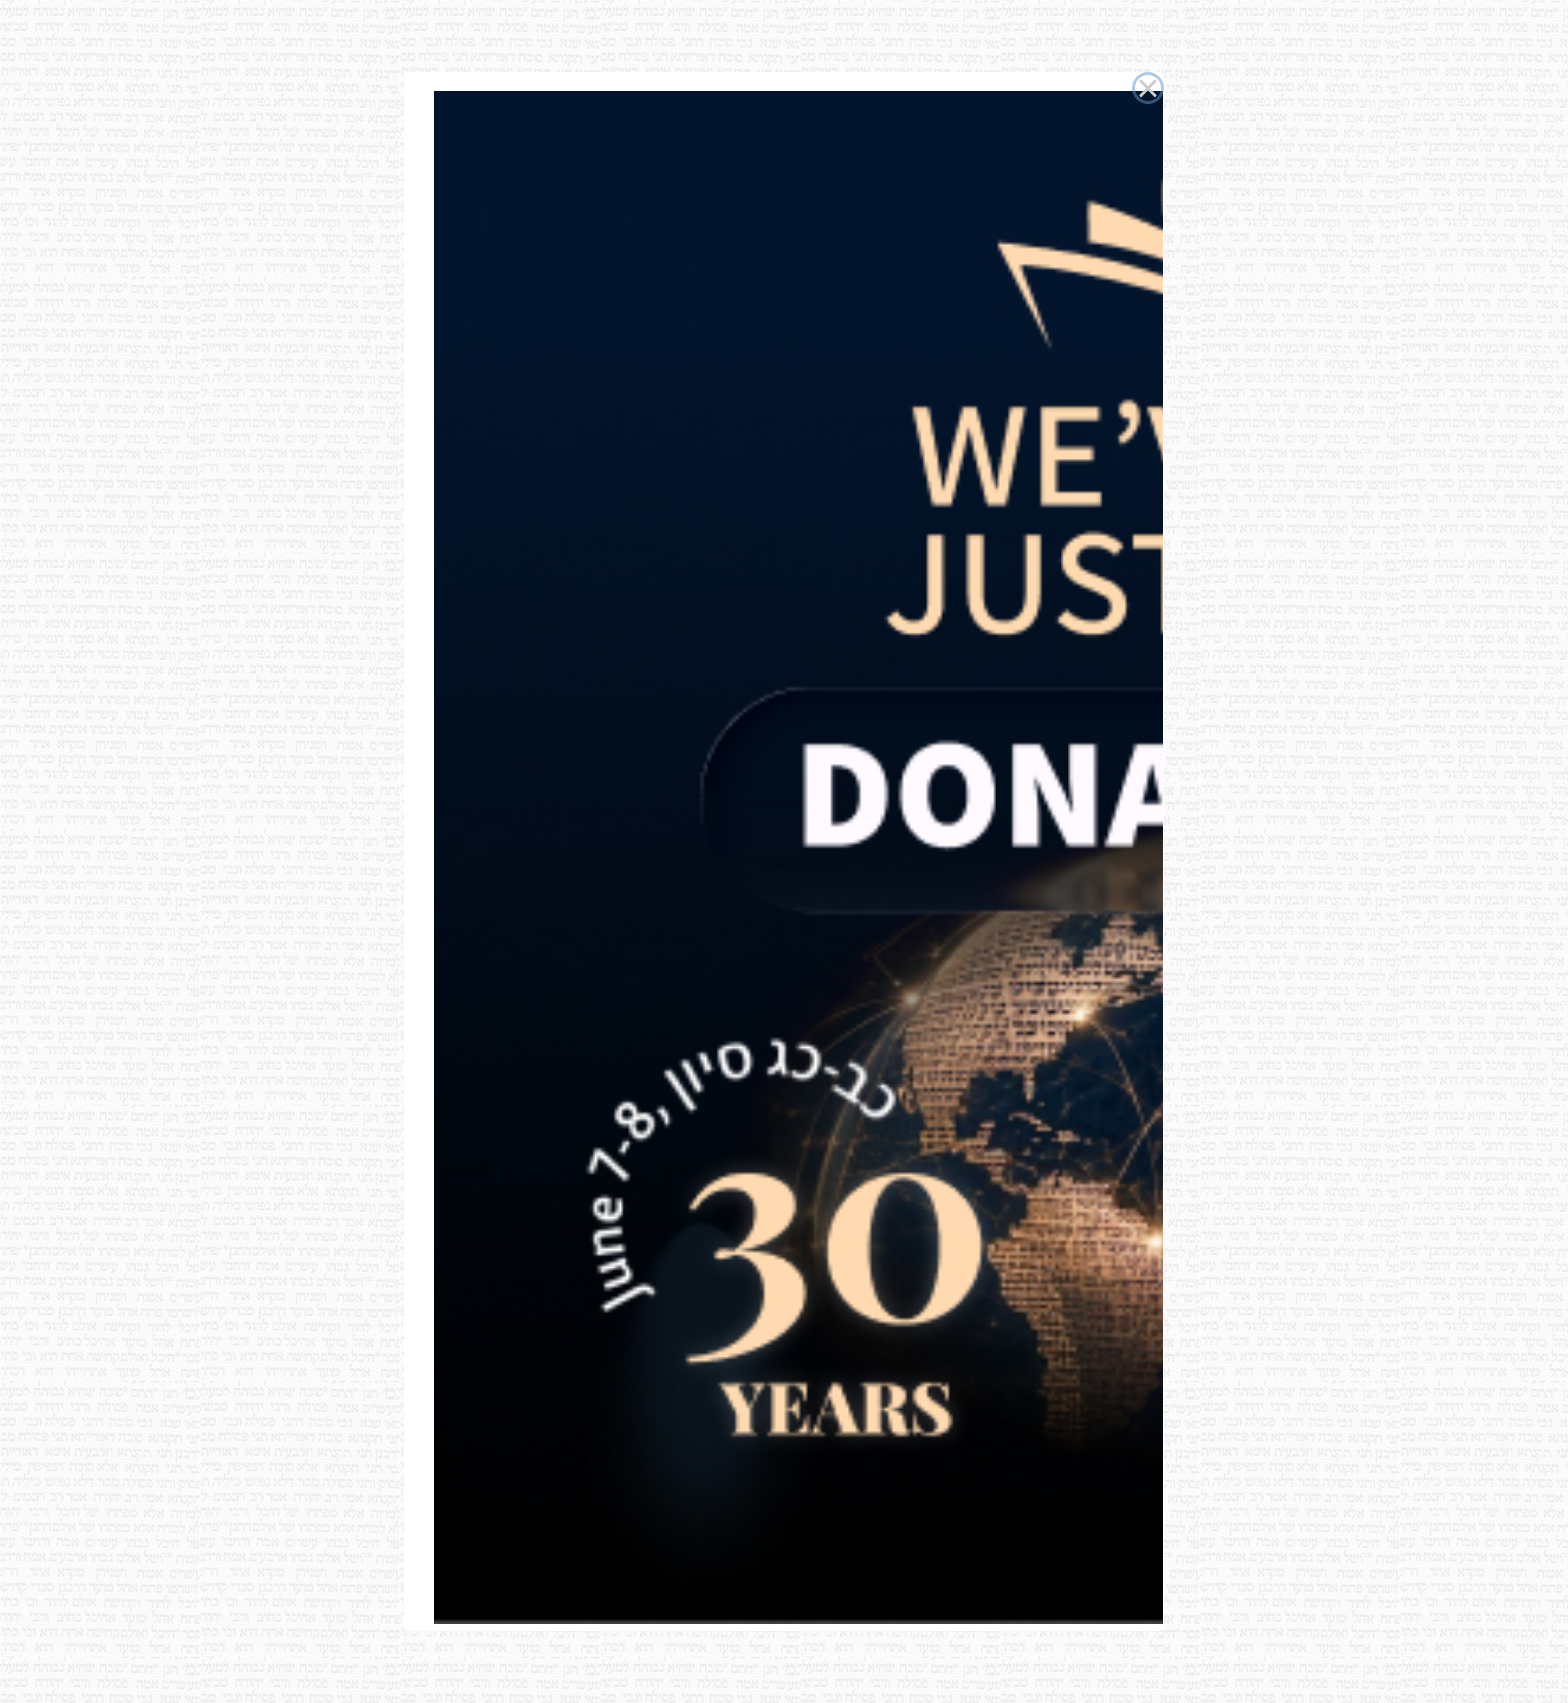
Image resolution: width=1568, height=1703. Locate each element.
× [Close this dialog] (1147, 88)
